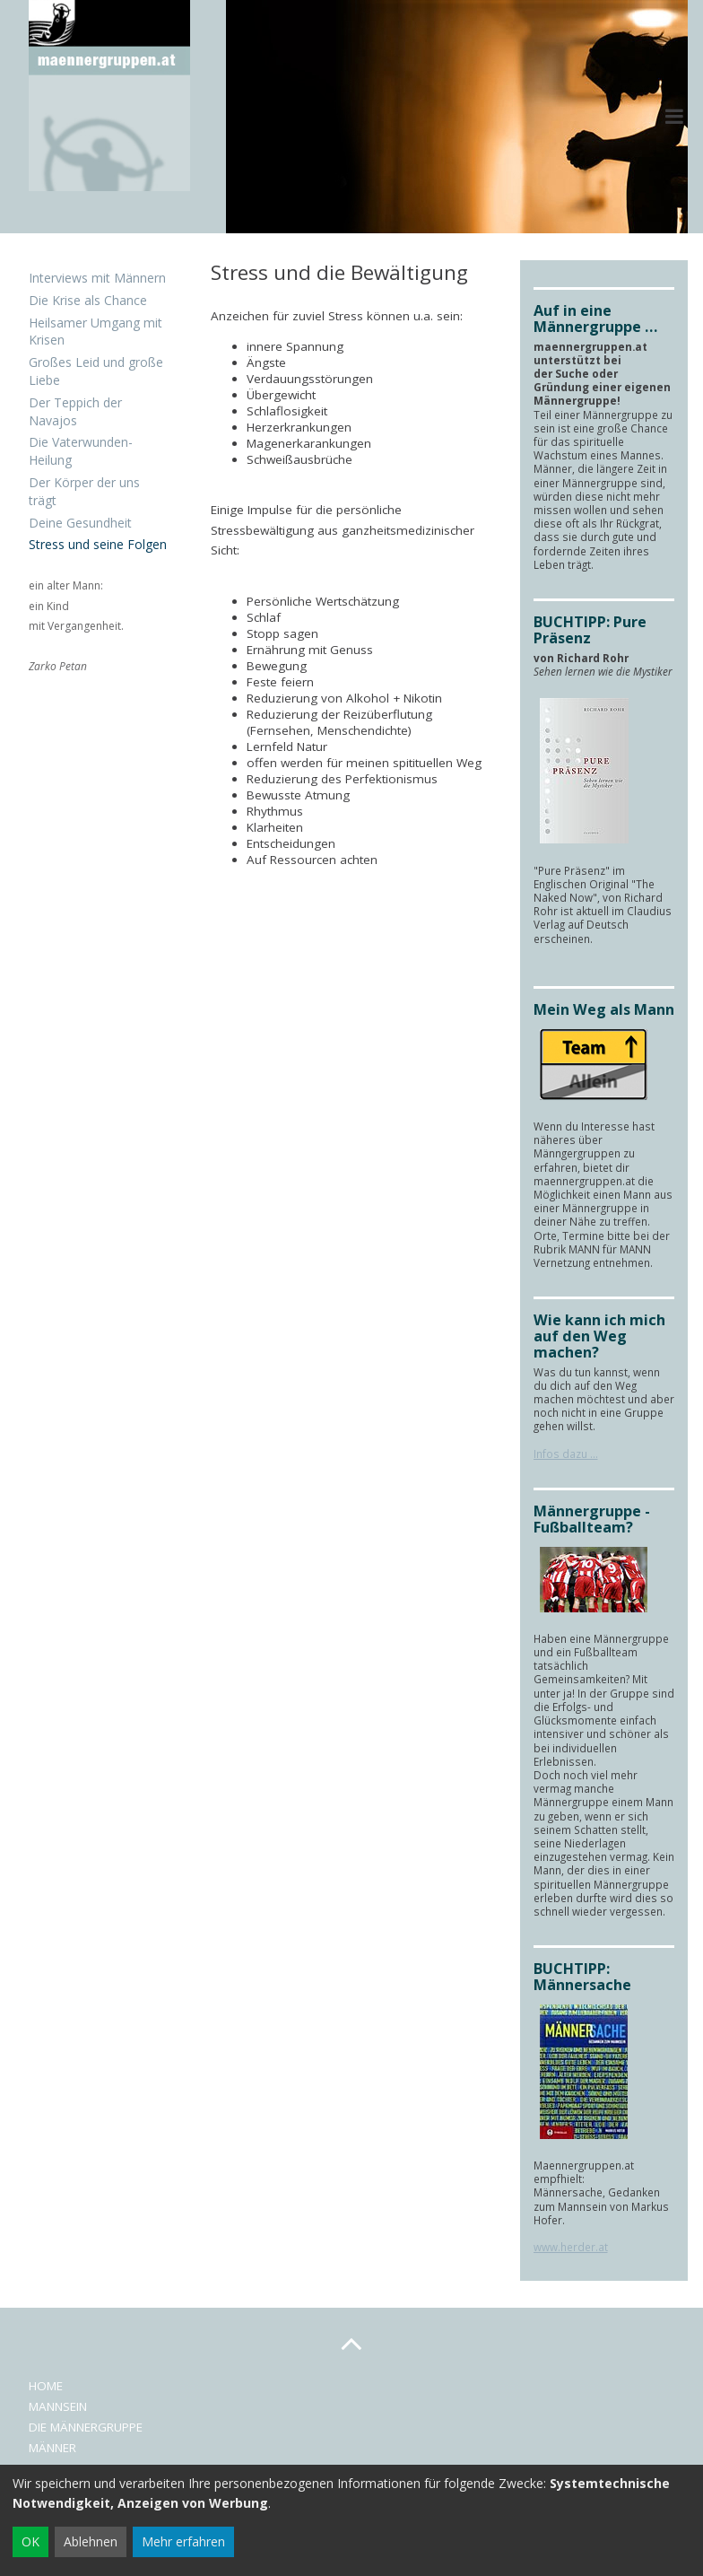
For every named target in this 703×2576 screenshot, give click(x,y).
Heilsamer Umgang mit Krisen (95, 331)
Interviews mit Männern (97, 277)
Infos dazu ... (566, 1453)
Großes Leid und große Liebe (96, 371)
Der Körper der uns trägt (84, 491)
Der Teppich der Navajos (75, 411)
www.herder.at (571, 2247)
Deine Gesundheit (80, 522)
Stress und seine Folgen (98, 544)
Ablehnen (90, 2541)
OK (30, 2541)
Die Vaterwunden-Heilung (81, 450)
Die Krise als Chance (88, 300)
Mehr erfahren (183, 2541)
